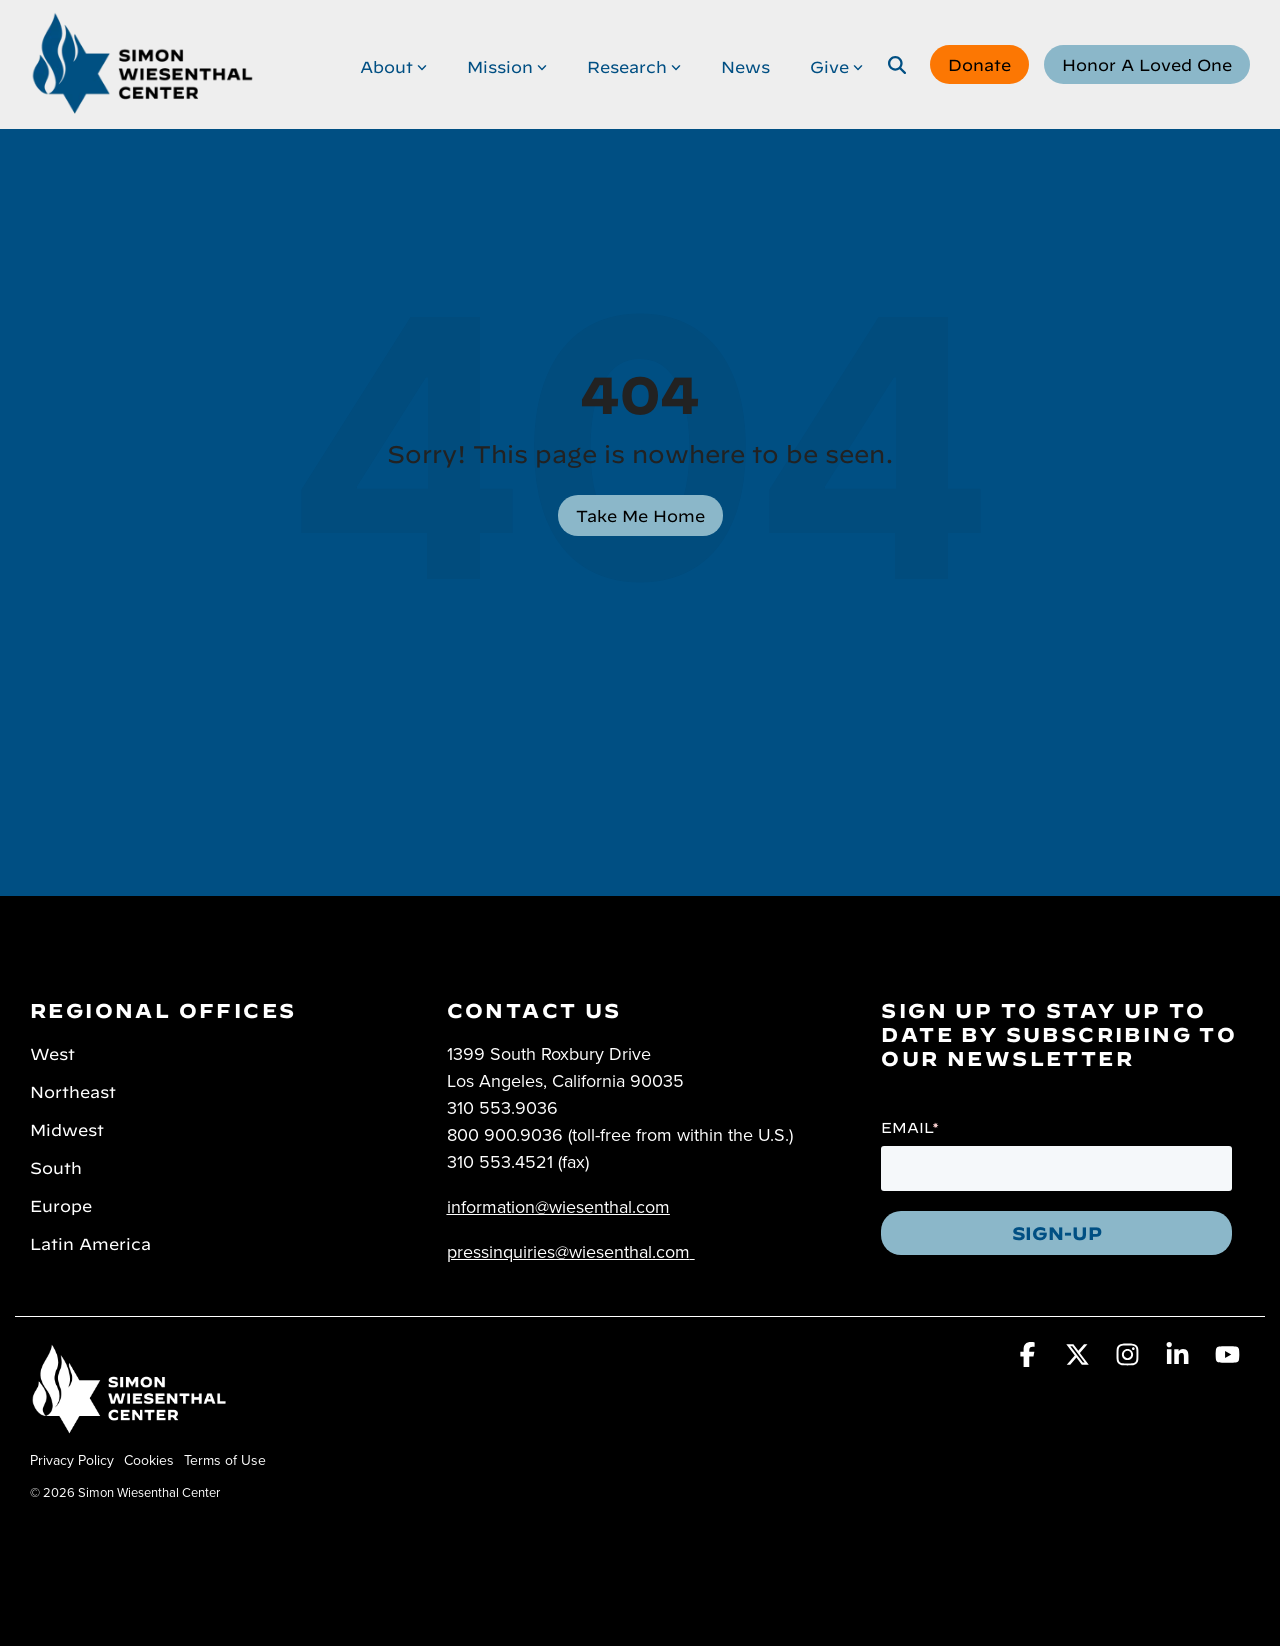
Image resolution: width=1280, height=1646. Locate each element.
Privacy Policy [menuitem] (72, 1460)
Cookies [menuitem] (149, 1460)
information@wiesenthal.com (558, 1206)
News (745, 65)
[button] (1030, 1358)
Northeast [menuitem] (73, 1090)
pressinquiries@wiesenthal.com (568, 1251)
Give (836, 65)
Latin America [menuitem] (90, 1242)
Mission (507, 65)
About (393, 65)
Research (634, 65)
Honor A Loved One (1147, 63)
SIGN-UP (1057, 1231)
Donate (979, 63)
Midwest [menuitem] (67, 1128)
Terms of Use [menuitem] (225, 1460)
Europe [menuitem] (61, 1204)
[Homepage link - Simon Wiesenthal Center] (130, 1427)
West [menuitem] (52, 1052)
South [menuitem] (56, 1166)
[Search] (897, 65)
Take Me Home (640, 514)
